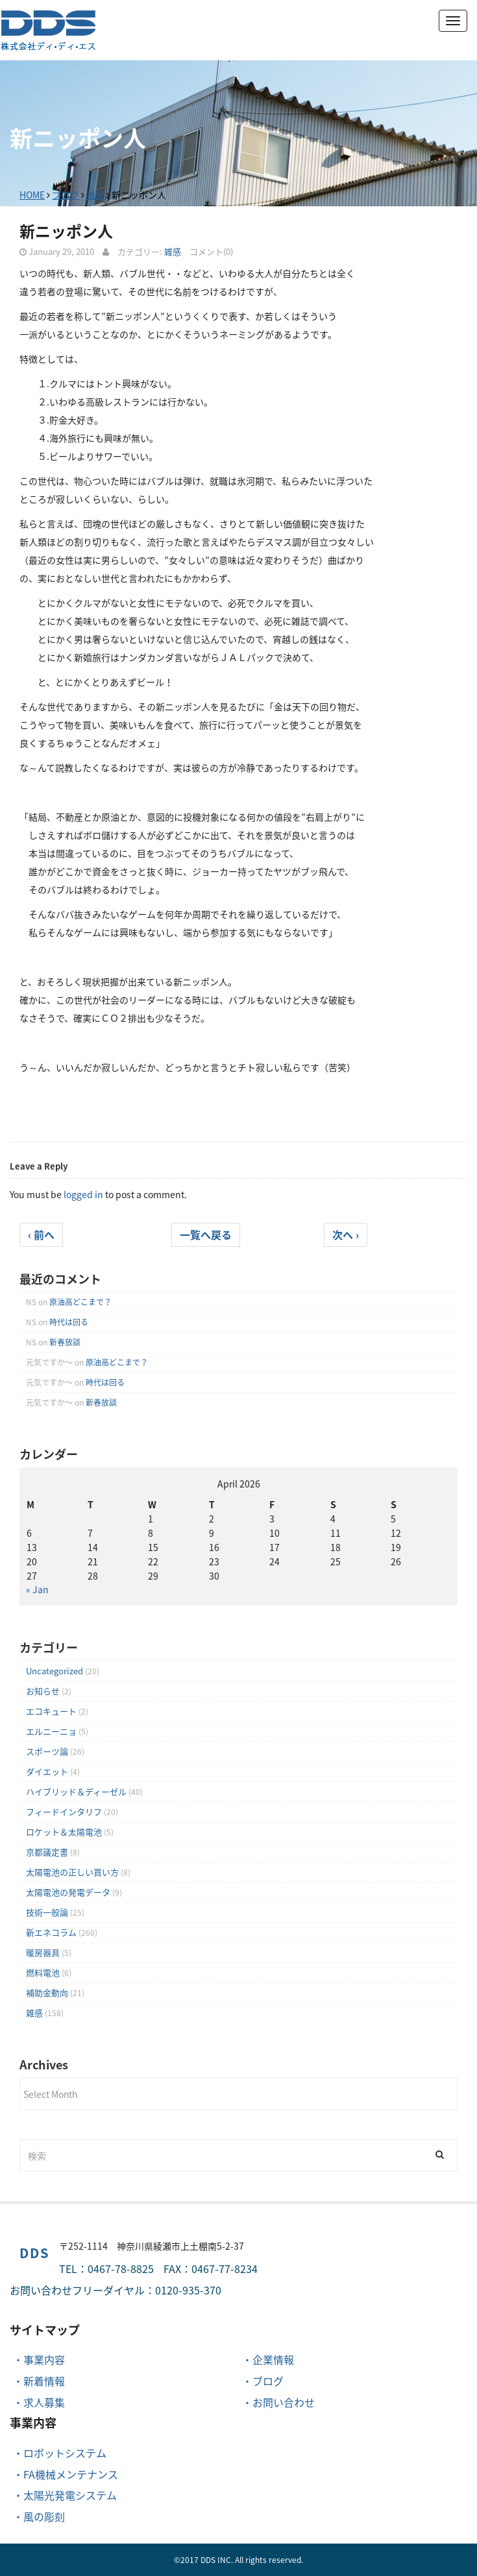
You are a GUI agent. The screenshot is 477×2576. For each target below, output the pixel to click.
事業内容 (44, 2359)
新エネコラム (51, 1932)
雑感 (95, 194)
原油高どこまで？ (80, 1302)
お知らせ (43, 1691)
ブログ (65, 194)
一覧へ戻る (206, 1234)
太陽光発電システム (70, 2495)
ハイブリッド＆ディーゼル (76, 1791)
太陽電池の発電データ (68, 1892)
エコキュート (51, 1711)
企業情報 (273, 2359)
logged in (83, 1194)
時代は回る (68, 1322)
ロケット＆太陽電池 (64, 1831)
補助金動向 (47, 1992)
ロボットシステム (64, 2453)
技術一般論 (47, 1912)
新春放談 (64, 1342)
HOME (32, 194)
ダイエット (47, 1771)
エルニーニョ (51, 1731)
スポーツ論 (47, 1751)
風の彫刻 (44, 2516)
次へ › (345, 1234)
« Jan (37, 1589)
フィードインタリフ (64, 1811)
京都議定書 (47, 1852)
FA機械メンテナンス (70, 2474)
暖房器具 (43, 1952)
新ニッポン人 (66, 231)
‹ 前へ (41, 1234)
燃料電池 (43, 1972)
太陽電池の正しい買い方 (72, 1872)
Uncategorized (54, 1671)
